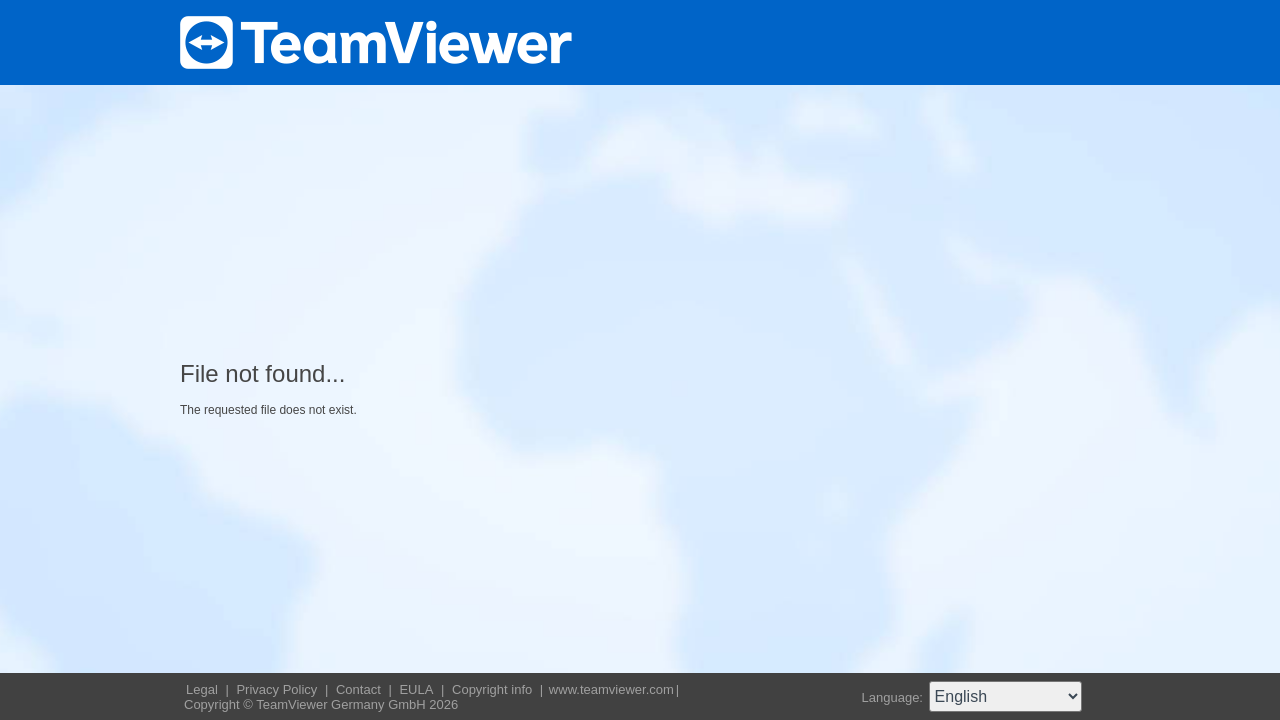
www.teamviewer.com (611, 689)
